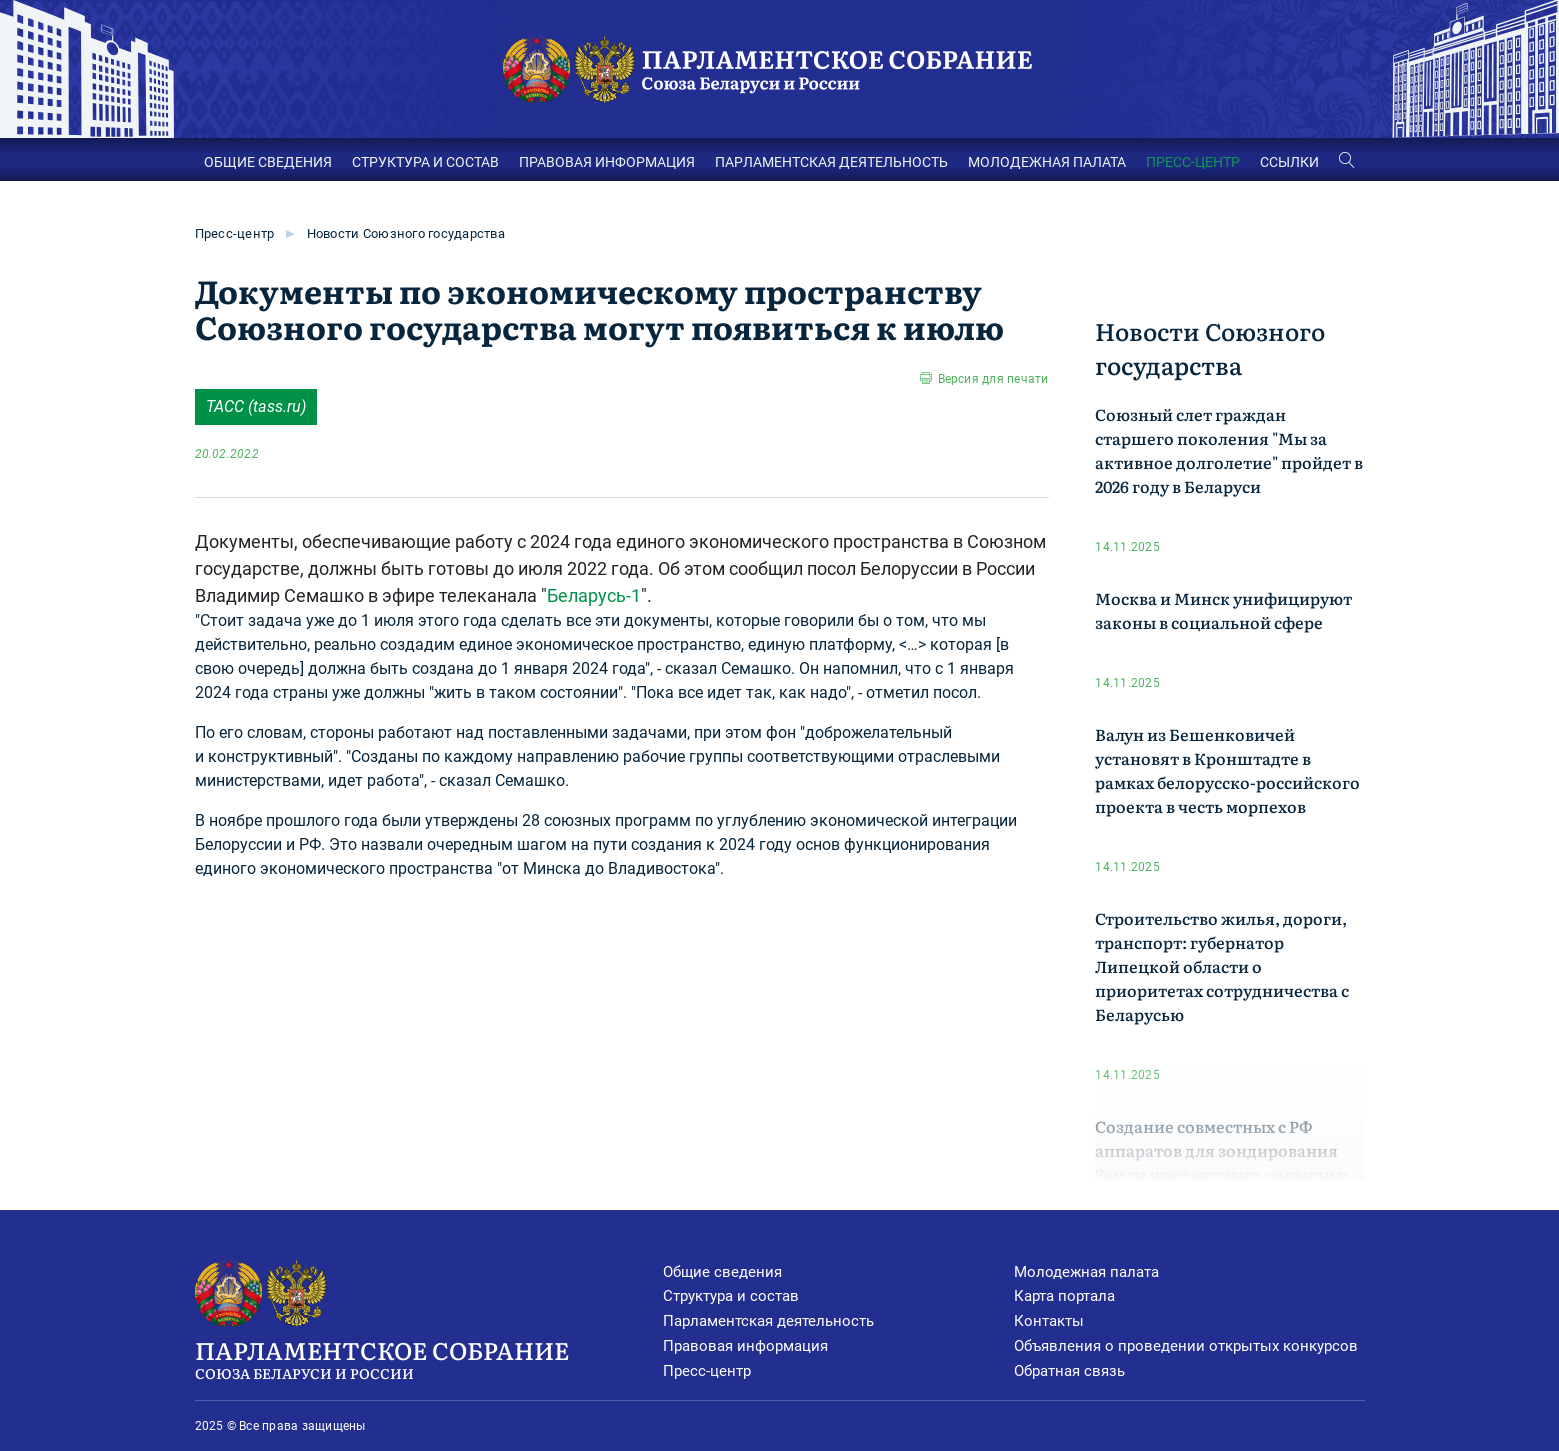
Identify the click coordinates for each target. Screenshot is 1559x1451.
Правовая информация (745, 1346)
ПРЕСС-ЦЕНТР (1193, 162)
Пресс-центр (235, 233)
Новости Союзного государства (406, 233)
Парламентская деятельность (768, 1321)
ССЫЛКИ (1289, 162)
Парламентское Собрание (429, 1358)
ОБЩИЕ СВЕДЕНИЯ (268, 162)
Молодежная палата (1086, 1272)
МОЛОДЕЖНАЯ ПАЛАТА (1047, 162)
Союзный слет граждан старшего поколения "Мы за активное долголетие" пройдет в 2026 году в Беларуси (1229, 450)
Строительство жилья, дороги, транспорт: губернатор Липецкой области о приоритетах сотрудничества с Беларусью (1222, 966)
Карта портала (1064, 1296)
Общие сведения (722, 1272)
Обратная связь (1069, 1371)
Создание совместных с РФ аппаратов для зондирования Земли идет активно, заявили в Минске (1221, 1162)
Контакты (1049, 1321)
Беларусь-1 (594, 595)
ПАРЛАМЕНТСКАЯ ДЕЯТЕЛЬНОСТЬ (831, 162)
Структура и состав (731, 1296)
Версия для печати (993, 379)
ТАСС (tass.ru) (256, 406)
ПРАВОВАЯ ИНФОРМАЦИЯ (607, 162)
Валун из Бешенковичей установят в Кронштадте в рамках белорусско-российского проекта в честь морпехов (1227, 770)
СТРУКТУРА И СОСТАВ (425, 162)
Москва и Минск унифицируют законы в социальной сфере (1223, 610)
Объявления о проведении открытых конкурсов (1186, 1346)
